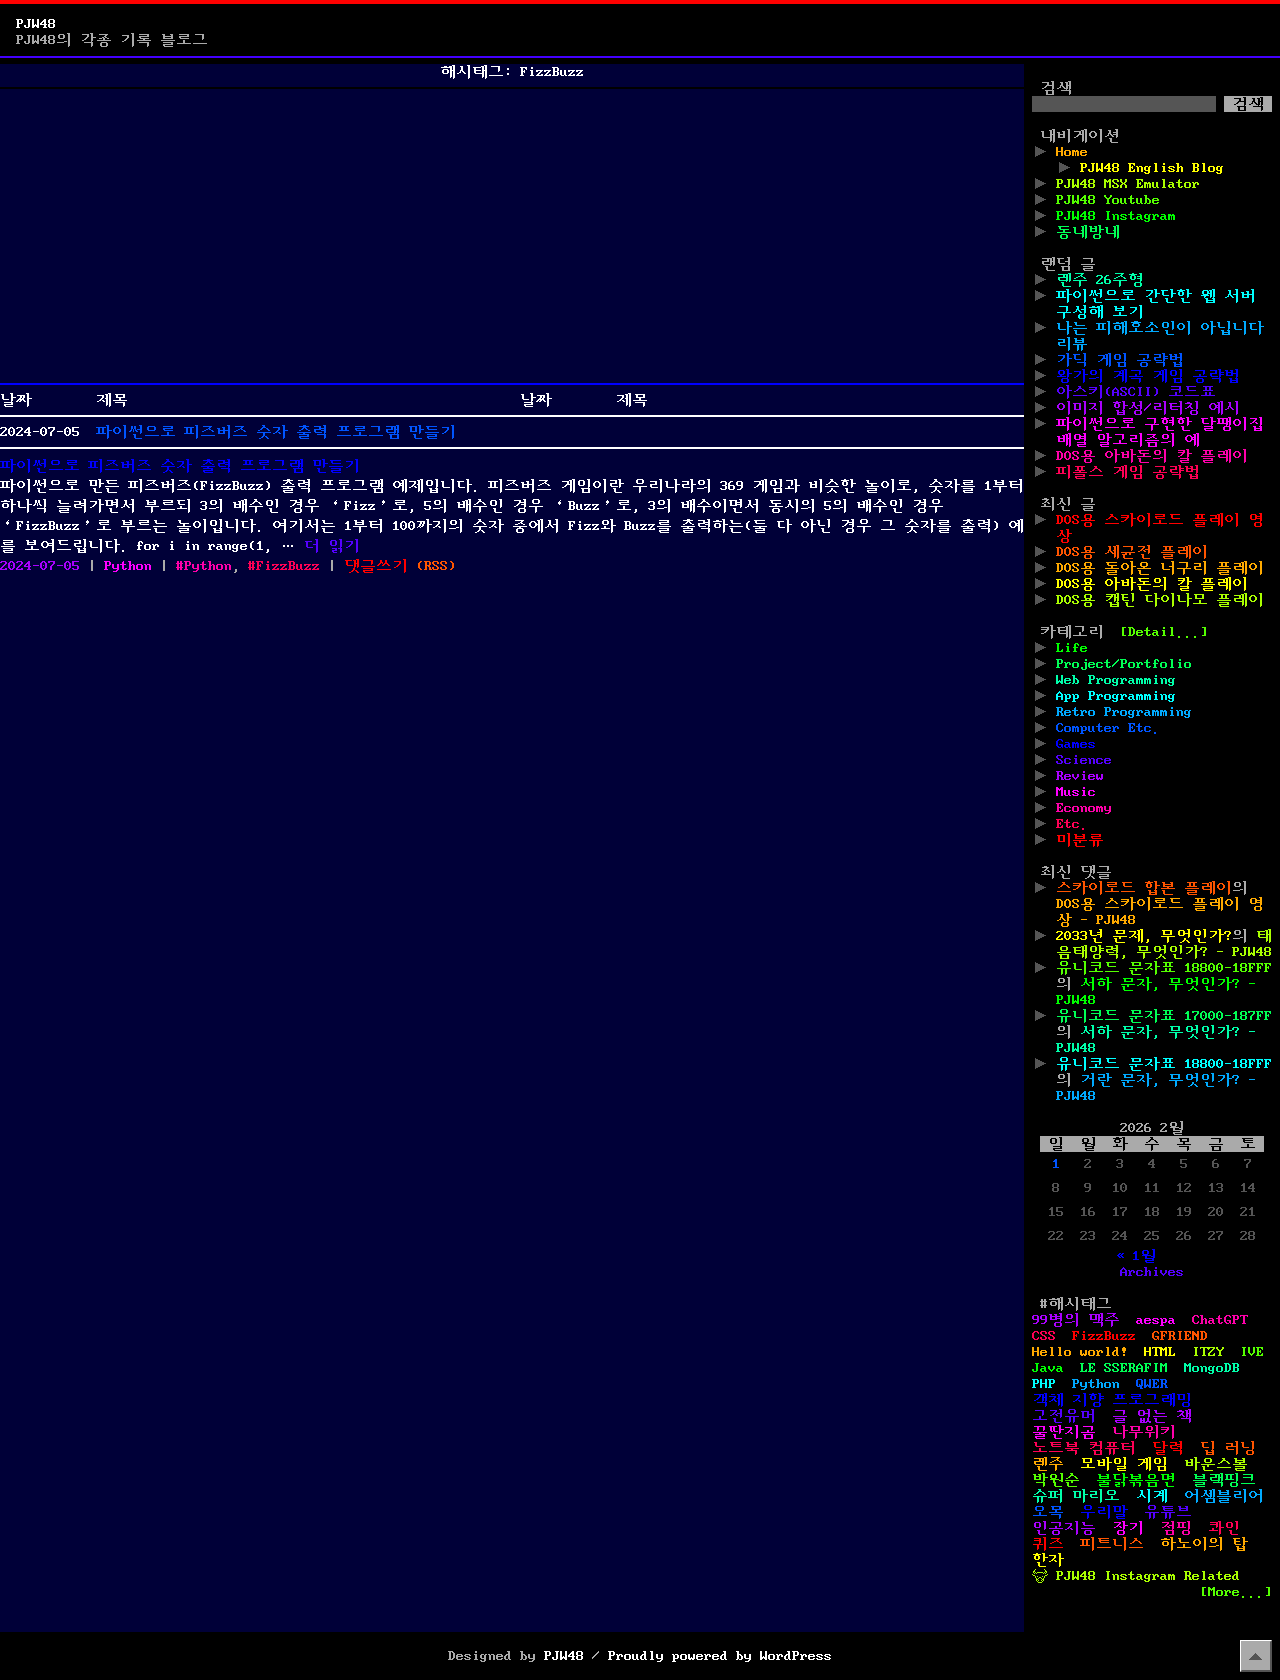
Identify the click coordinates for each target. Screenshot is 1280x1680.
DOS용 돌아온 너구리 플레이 (1160, 568)
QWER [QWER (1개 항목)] (1152, 1384)
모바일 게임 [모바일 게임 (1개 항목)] (1124, 1464)
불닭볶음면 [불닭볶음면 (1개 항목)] (1136, 1480)
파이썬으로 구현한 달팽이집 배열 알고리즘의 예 (1160, 432)
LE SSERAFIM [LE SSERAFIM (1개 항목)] (1124, 1368)
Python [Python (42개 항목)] (1096, 1384)
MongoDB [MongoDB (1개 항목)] (1212, 1368)
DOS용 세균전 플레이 (1132, 552)
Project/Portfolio (1124, 664)
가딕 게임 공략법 (1120, 360)
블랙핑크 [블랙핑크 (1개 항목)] (1224, 1480)
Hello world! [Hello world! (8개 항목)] (1080, 1352)
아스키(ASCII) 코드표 (1136, 392)
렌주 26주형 (1100, 280)
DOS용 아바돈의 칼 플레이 (1152, 456)
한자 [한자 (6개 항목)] (1048, 1560)
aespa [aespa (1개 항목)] (1156, 1320)
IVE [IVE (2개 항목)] (1252, 1352)
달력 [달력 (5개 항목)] (1168, 1448)
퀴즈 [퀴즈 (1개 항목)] (1048, 1544)
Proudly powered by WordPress (720, 1656)
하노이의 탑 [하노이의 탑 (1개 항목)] (1204, 1544)
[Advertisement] (512, 236)
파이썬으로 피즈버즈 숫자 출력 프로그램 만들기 (276, 432)
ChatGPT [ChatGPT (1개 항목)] (1220, 1320)
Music (1076, 792)
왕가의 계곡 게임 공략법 (1148, 376)
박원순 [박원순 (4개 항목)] (1056, 1480)
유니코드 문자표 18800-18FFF (1164, 968)
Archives (1152, 1272)
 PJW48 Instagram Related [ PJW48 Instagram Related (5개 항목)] (1136, 1576)
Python (128, 566)
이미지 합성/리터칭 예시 (1148, 408)
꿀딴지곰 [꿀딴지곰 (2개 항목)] (1064, 1432)
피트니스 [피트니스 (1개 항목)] (1112, 1544)
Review (1080, 776)
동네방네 (1088, 232)
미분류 (1080, 840)
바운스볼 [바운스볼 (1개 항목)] (1216, 1464)
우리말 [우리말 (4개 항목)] (1104, 1512)
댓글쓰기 (376, 566)
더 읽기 (332, 546)
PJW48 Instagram (1116, 216)
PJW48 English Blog (1152, 168)
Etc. (1072, 824)
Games (1076, 744)
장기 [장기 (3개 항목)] (1128, 1528)
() (436, 566)
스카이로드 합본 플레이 (1144, 888)
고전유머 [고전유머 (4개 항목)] (1064, 1416)
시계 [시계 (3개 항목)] (1152, 1496)
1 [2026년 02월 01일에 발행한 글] (1056, 1164)
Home (1072, 152)
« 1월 (1136, 1256)
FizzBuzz (288, 566)
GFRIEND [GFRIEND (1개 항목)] (1180, 1336)
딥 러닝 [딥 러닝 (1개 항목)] (1228, 1448)
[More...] (1236, 1592)
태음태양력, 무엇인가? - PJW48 (1164, 944)
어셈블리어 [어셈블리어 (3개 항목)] (1224, 1496)
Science (1084, 760)
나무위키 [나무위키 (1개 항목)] (1144, 1432)
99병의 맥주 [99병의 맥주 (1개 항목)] (1076, 1320)
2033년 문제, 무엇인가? (1144, 936)
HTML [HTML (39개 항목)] (1160, 1352)
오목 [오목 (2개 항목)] (1048, 1512)
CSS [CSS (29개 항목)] (1044, 1336)
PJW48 (36, 24)
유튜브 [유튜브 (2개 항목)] (1168, 1512)
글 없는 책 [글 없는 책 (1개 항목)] (1152, 1416)
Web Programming (1116, 680)
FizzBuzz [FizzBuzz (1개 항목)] (1104, 1336)
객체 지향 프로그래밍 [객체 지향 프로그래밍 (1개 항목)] (1112, 1400)
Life (1072, 648)
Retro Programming (1124, 712)
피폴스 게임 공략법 (1128, 472)
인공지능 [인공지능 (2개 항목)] (1064, 1528)
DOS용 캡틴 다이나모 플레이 (1160, 600)
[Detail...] (1164, 632)
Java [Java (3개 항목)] (1048, 1368)
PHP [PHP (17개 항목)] (1044, 1384)
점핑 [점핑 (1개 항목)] (1176, 1528)
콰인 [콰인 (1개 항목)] (1224, 1528)
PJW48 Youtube (1108, 200)
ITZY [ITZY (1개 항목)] (1208, 1352)
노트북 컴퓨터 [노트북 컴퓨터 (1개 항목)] (1084, 1448)
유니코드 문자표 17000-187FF (1164, 1016)
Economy (1084, 808)
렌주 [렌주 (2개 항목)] (1048, 1464)
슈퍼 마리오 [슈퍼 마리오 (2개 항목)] (1076, 1496)
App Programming (1116, 696)
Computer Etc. (1108, 728)
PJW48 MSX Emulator (1128, 184)
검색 (1056, 88)
